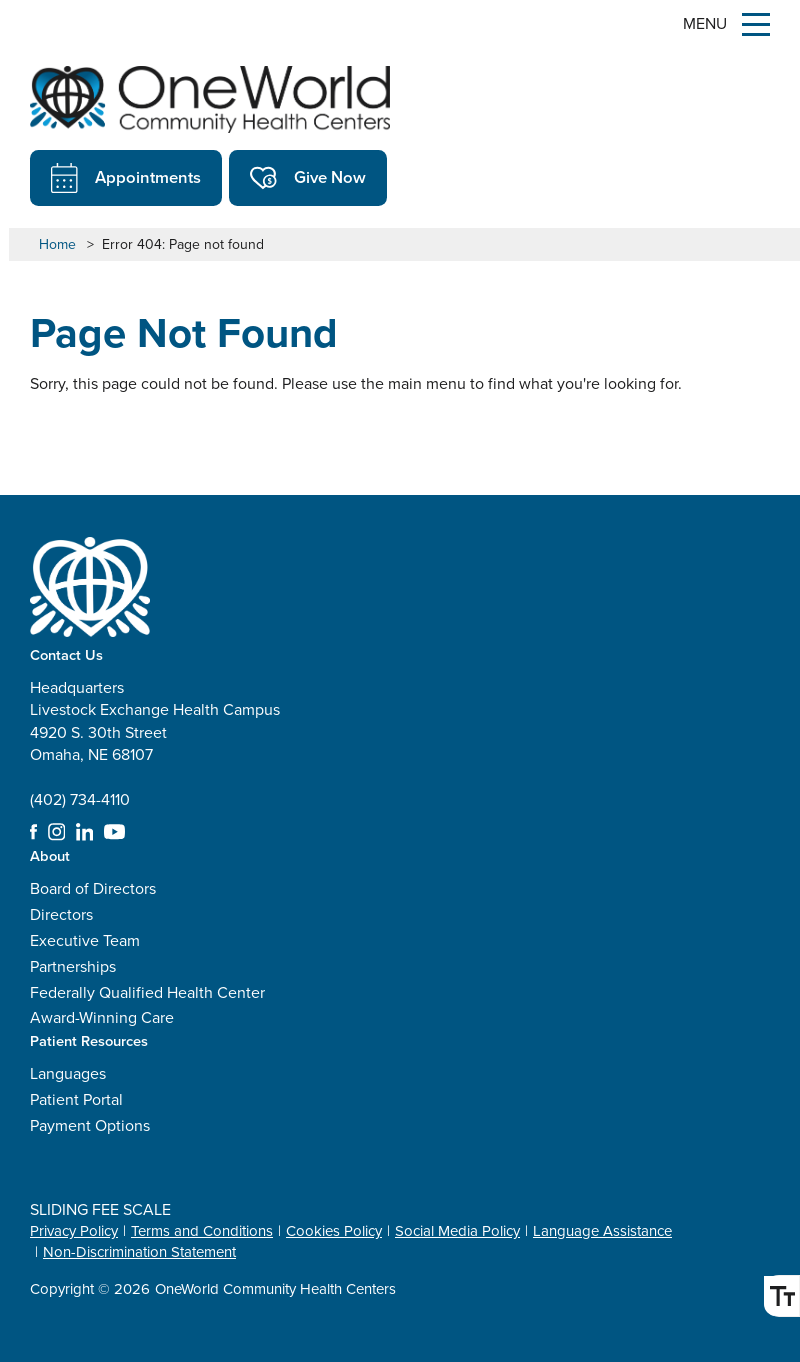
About (50, 855)
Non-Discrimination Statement (139, 1252)
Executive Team (85, 940)
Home (57, 245)
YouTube (114, 832)
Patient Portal (76, 1099)
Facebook (33, 832)
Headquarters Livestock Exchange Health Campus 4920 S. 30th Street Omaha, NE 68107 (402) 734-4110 (155, 743)
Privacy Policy (74, 1231)
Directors (61, 914)
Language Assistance (602, 1231)
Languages (68, 1073)
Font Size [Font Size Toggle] (778, 1296)
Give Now (308, 178)
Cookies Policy (334, 1231)
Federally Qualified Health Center (147, 992)
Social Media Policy (457, 1231)
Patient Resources (89, 1040)
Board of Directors (93, 888)
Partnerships (73, 966)
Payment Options (90, 1125)
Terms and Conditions (202, 1231)
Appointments (126, 178)
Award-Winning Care (102, 1017)
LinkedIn (85, 832)
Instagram (57, 832)
